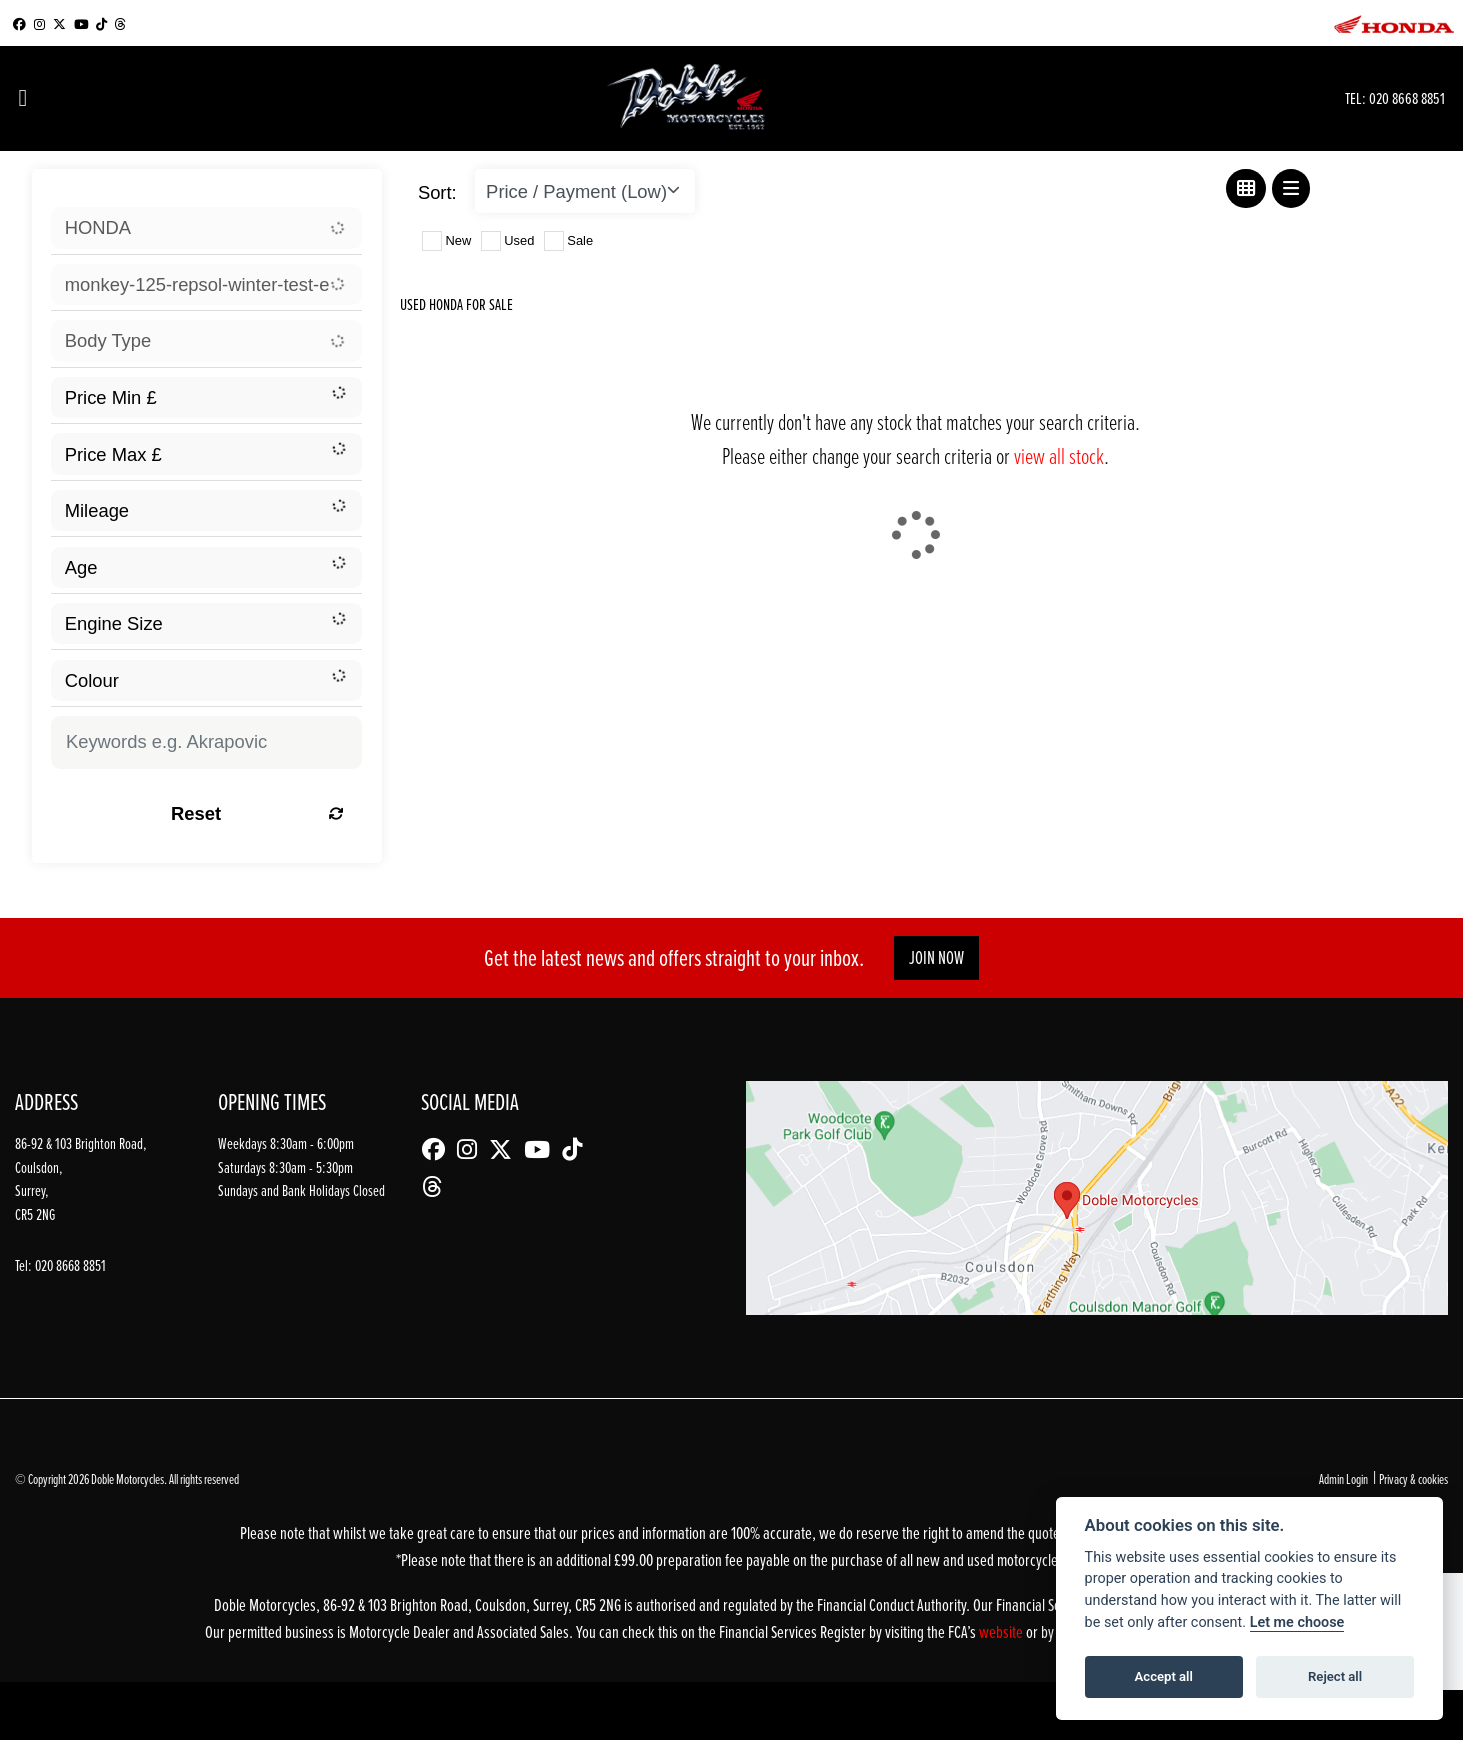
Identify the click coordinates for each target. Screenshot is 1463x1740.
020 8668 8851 (1407, 97)
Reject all (1335, 1676)
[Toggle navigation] (22, 98)
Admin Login (1343, 1478)
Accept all (1164, 1676)
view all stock (1059, 455)
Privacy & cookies (1413, 1478)
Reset (257, 813)
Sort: (437, 192)
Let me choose (1297, 1622)
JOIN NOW (936, 957)
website (1002, 1631)
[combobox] (206, 227)
